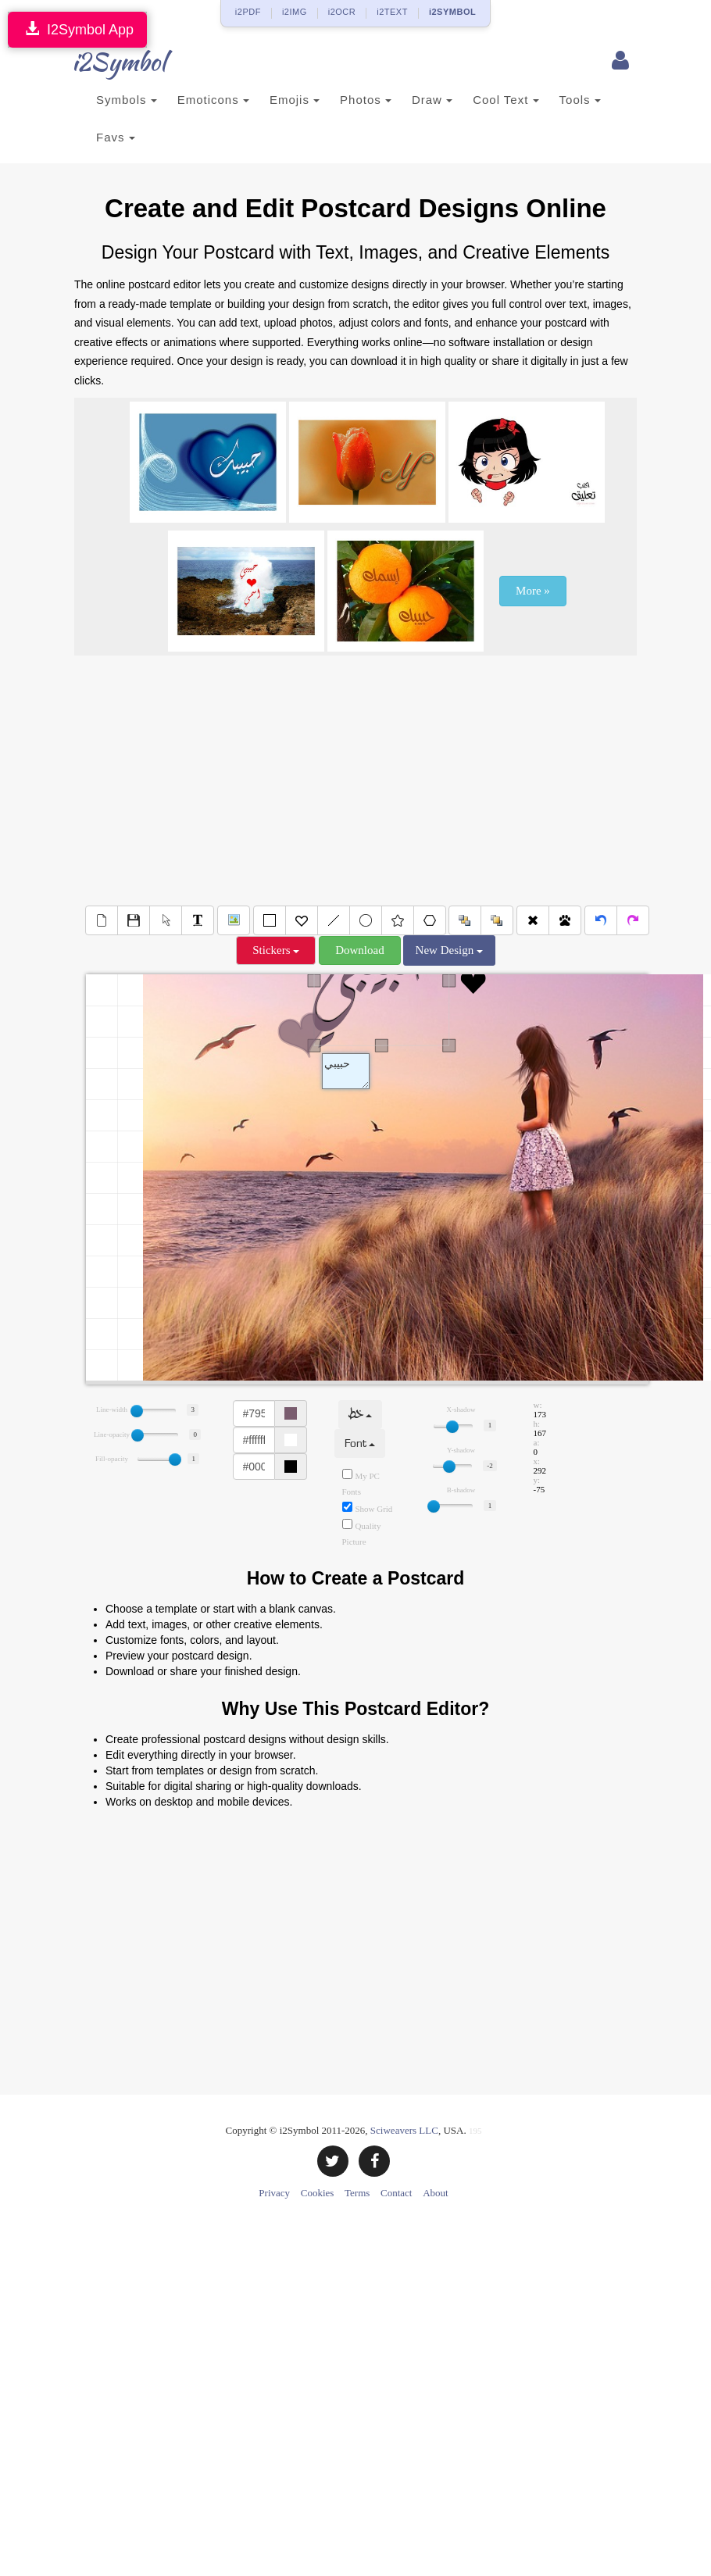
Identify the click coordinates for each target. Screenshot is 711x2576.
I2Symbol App (77, 29)
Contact (396, 2193)
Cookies (317, 2193)
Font (360, 1443)
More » (533, 590)
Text (346, 1071)
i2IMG (294, 11)
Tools (580, 99)
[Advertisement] (356, 780)
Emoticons (213, 99)
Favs (115, 137)
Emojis (295, 99)
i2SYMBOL (452, 11)
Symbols (126, 99)
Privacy (274, 2193)
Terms (357, 2193)
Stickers (275, 950)
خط (360, 1415)
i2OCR (342, 11)
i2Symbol (105, 61)
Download (359, 950)
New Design (449, 950)
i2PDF (248, 11)
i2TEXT (392, 11)
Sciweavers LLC (404, 2130)
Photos (365, 99)
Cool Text (505, 99)
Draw (432, 99)
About (435, 2193)
